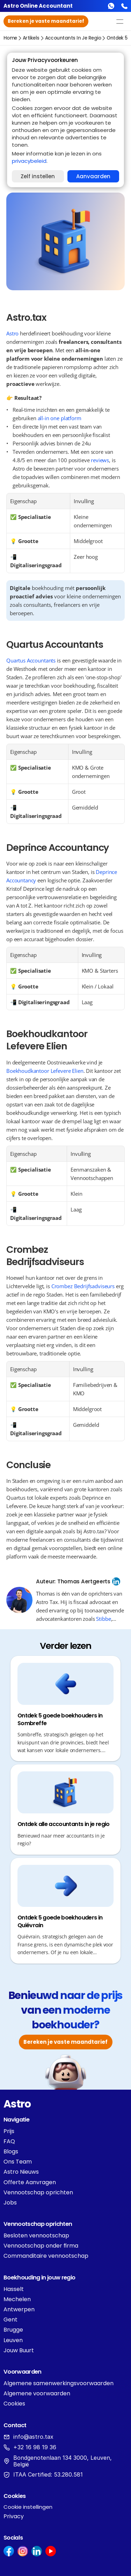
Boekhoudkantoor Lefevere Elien (44, 1070)
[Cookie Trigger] (27, 2506)
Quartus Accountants (31, 660)
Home (10, 38)
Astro (12, 333)
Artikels (31, 38)
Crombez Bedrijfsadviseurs (83, 1286)
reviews (100, 460)
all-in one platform (59, 418)
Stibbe (103, 1618)
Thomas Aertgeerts (83, 1581)
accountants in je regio (73, 38)
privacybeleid (29, 161)
